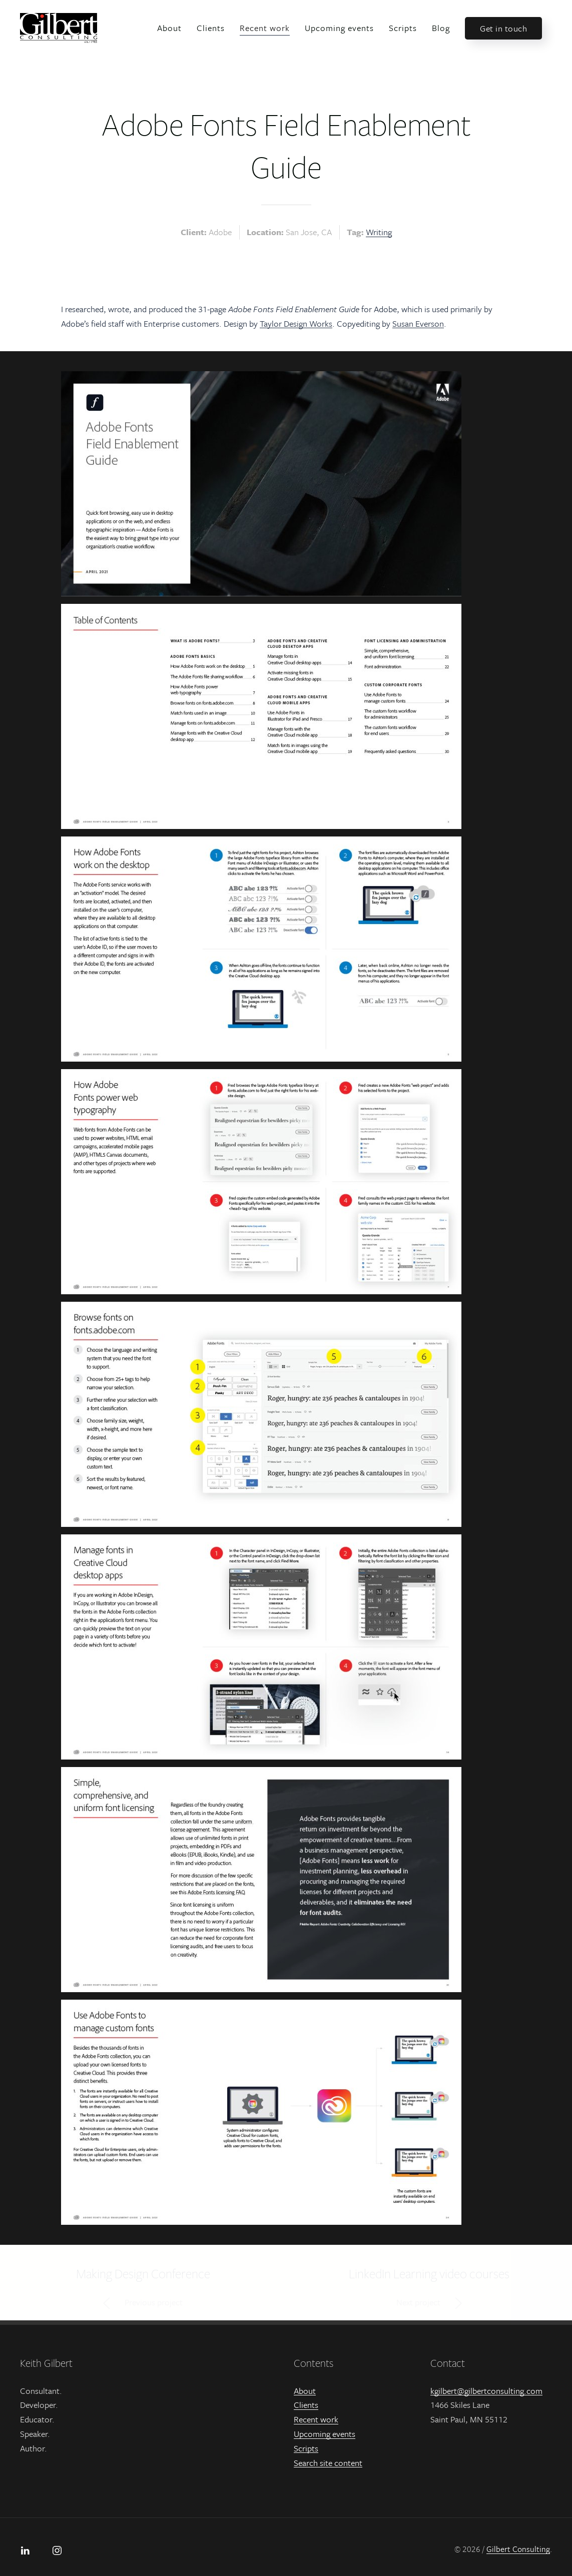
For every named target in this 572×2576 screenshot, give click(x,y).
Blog (441, 28)
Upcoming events (339, 28)
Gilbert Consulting (518, 2549)
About (169, 28)
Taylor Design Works (296, 323)
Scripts (403, 28)
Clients (211, 28)
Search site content (328, 2462)
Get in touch (503, 28)
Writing (379, 232)
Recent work (265, 28)
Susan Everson (418, 323)
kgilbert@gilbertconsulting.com (486, 2390)
